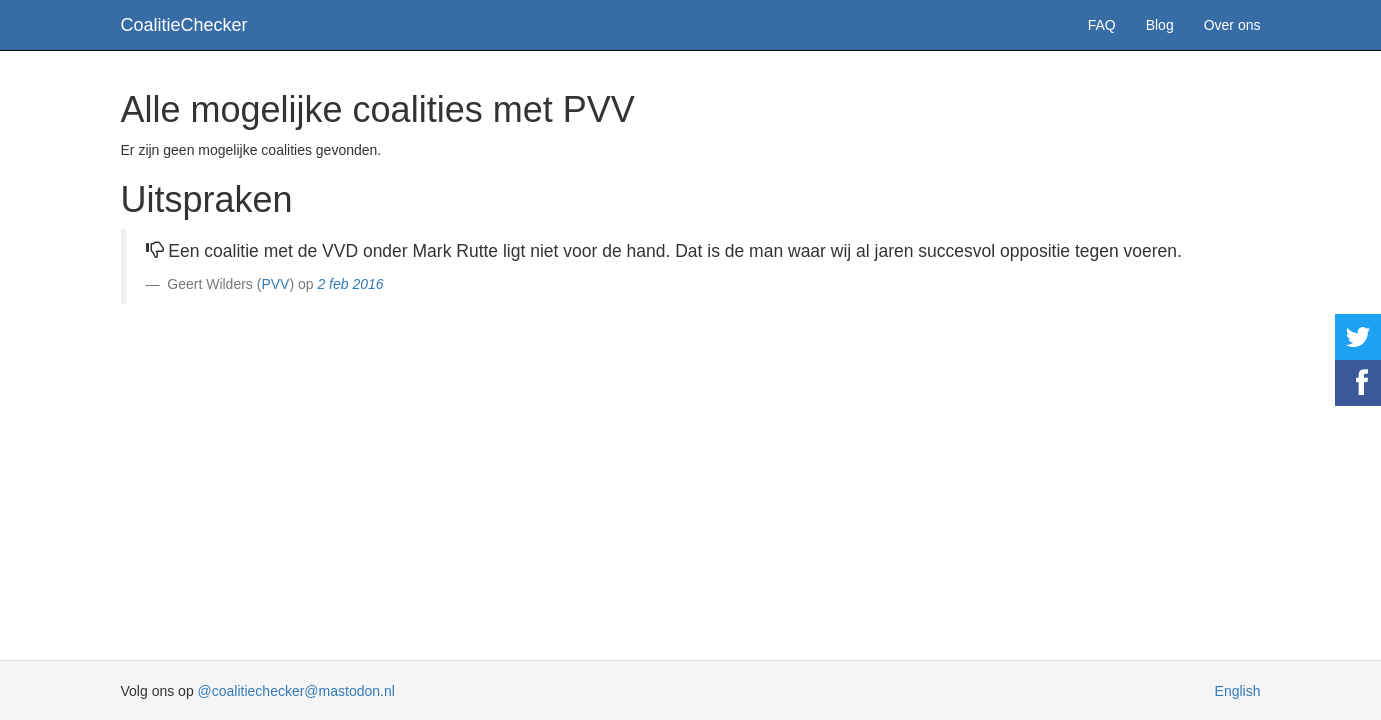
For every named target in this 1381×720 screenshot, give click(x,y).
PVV (275, 284)
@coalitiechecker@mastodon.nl (296, 691)
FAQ (1102, 25)
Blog (1160, 25)
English (1238, 691)
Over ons (1232, 25)
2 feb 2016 (350, 284)
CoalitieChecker (184, 25)
